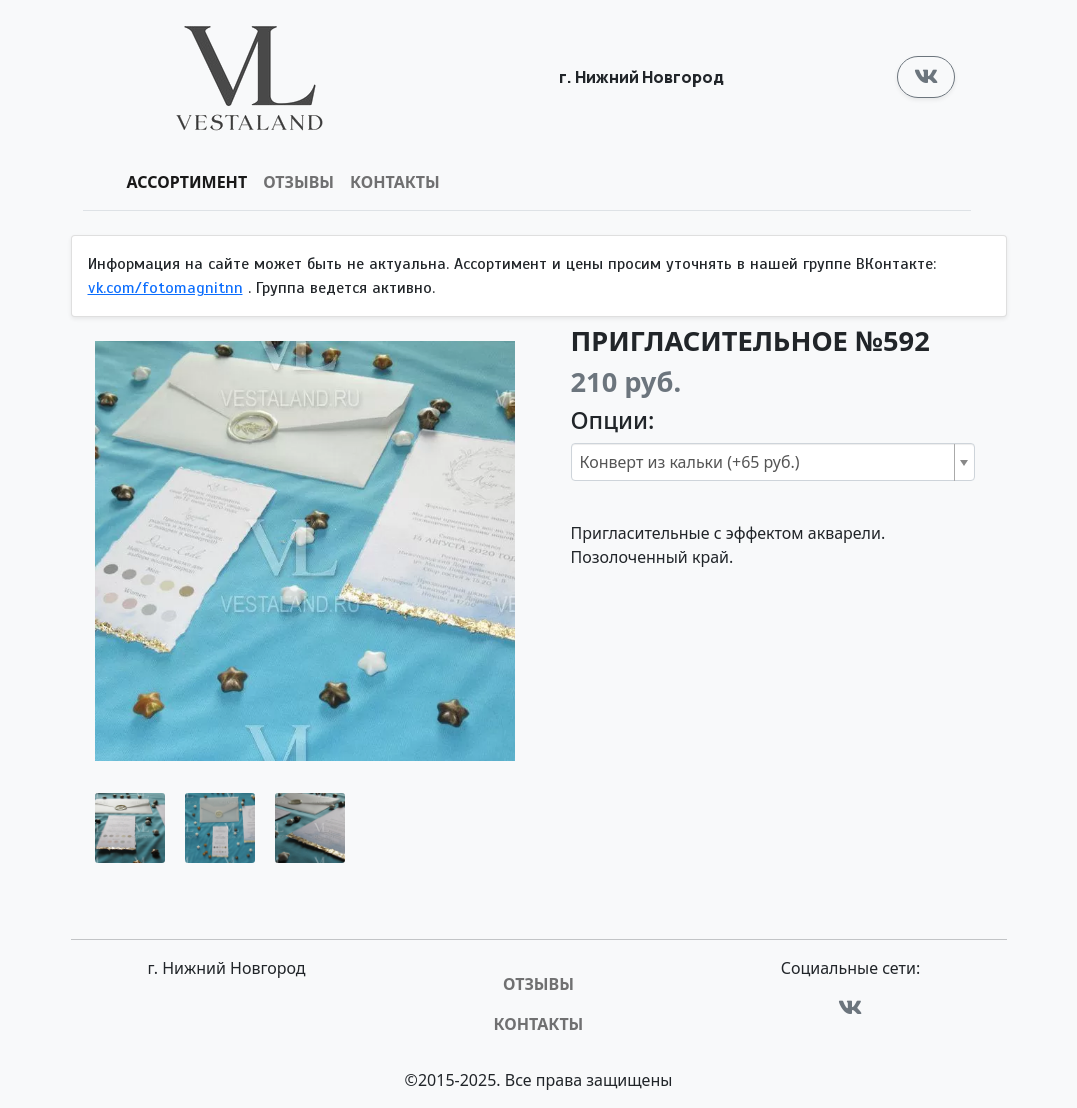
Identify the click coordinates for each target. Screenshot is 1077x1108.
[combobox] (773, 462)
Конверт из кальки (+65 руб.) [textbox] (690, 462)
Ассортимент (187, 182)
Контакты (395, 182)
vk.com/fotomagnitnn (165, 288)
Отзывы (298, 182)
